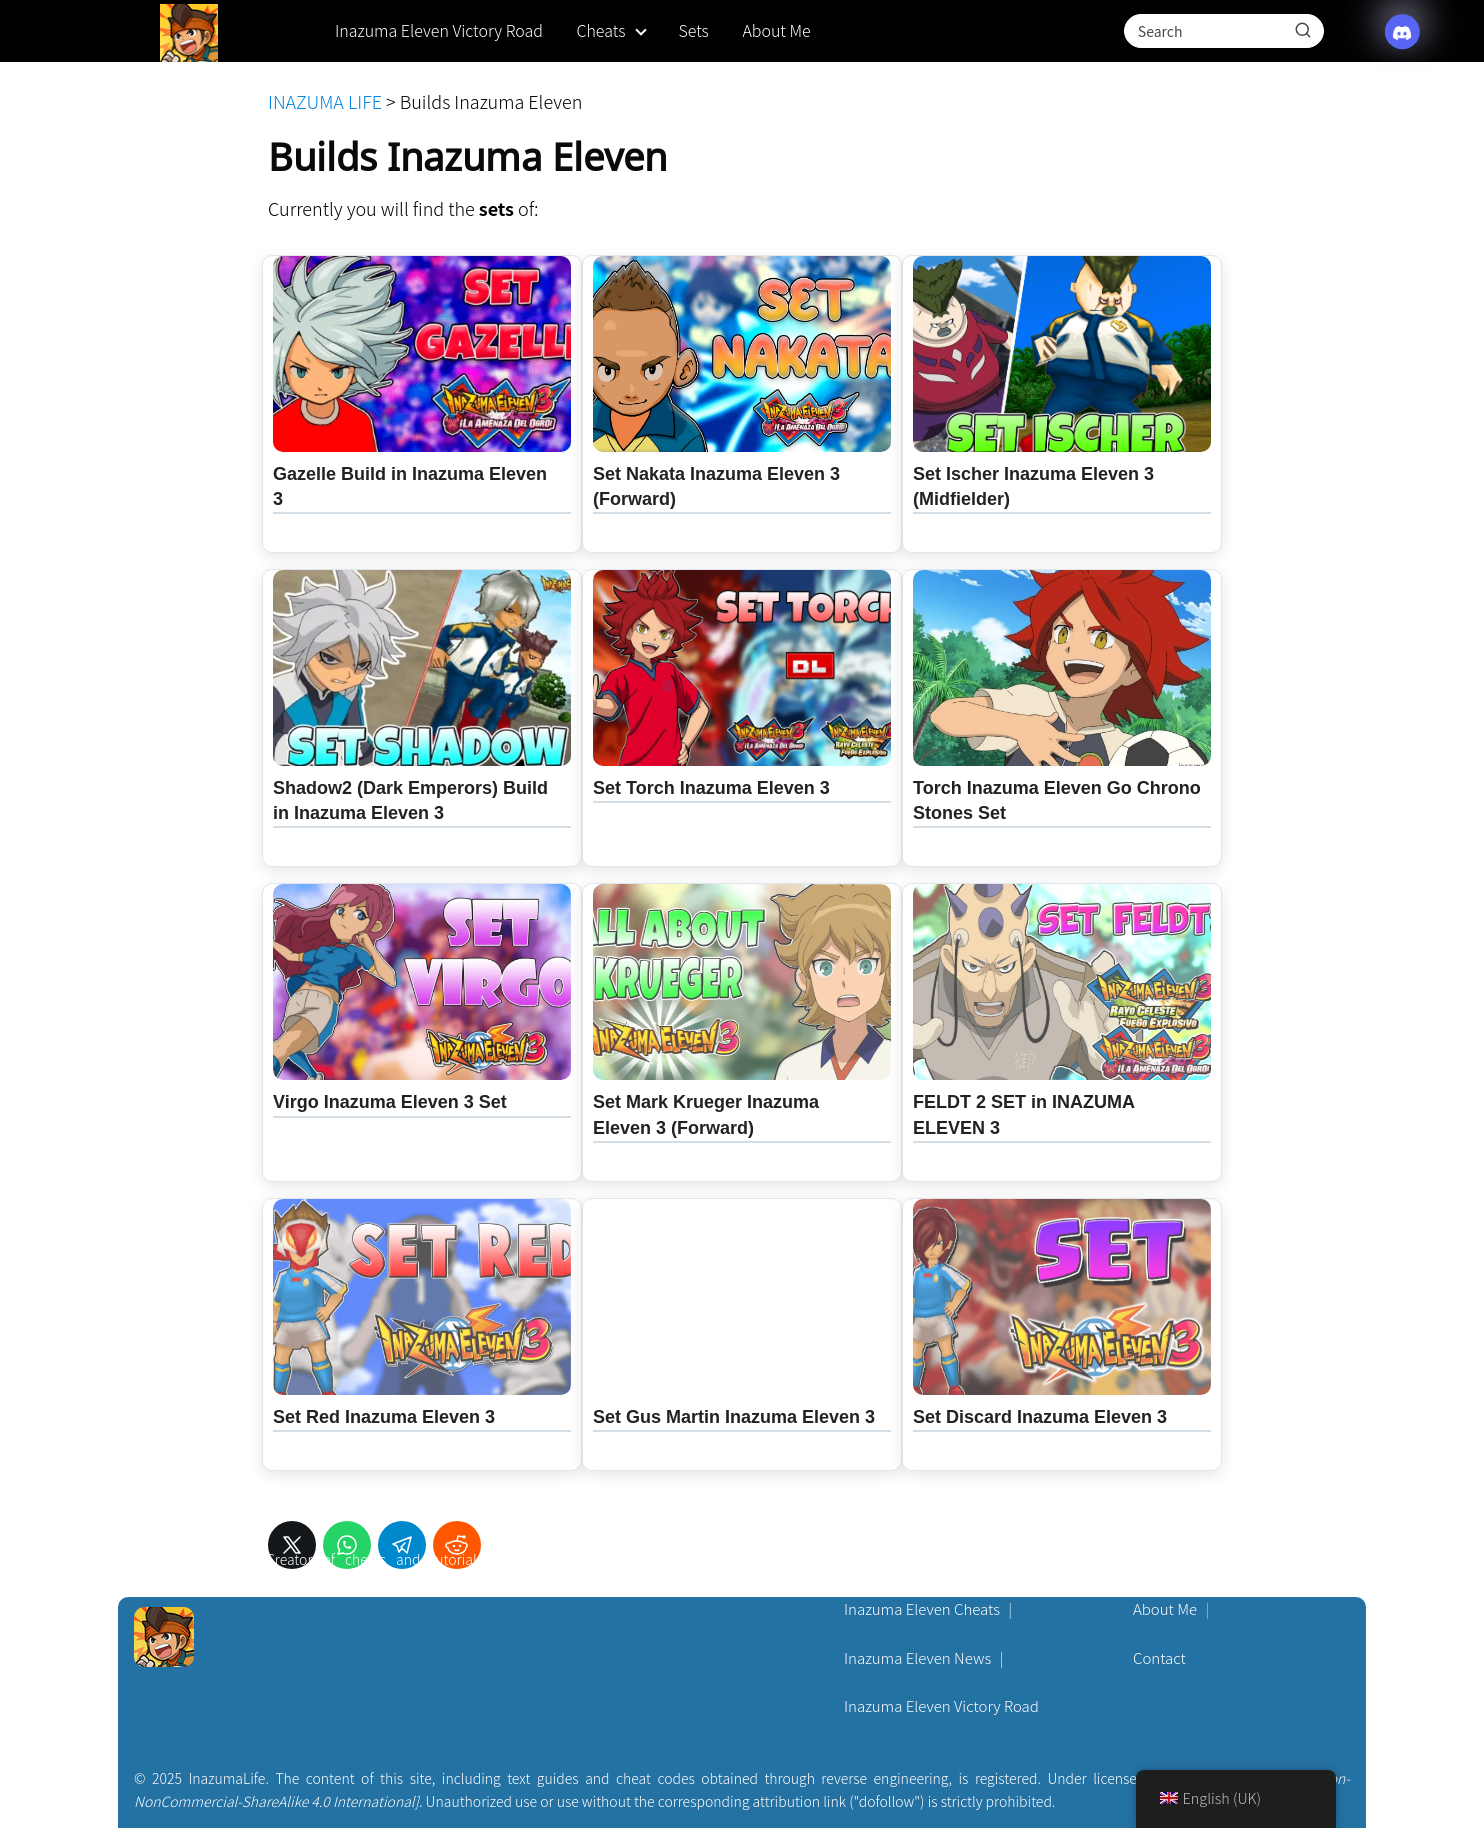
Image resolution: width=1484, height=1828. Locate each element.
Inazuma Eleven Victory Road (439, 30)
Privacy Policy (1179, 1560)
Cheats (600, 30)
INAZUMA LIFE (325, 101)
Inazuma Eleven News (917, 1657)
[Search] (1303, 30)
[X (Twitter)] (571, 1571)
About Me (776, 30)
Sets (693, 30)
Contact (1159, 1657)
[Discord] (617, 1571)
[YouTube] (663, 1571)
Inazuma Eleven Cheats (922, 1608)
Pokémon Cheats (901, 1560)
